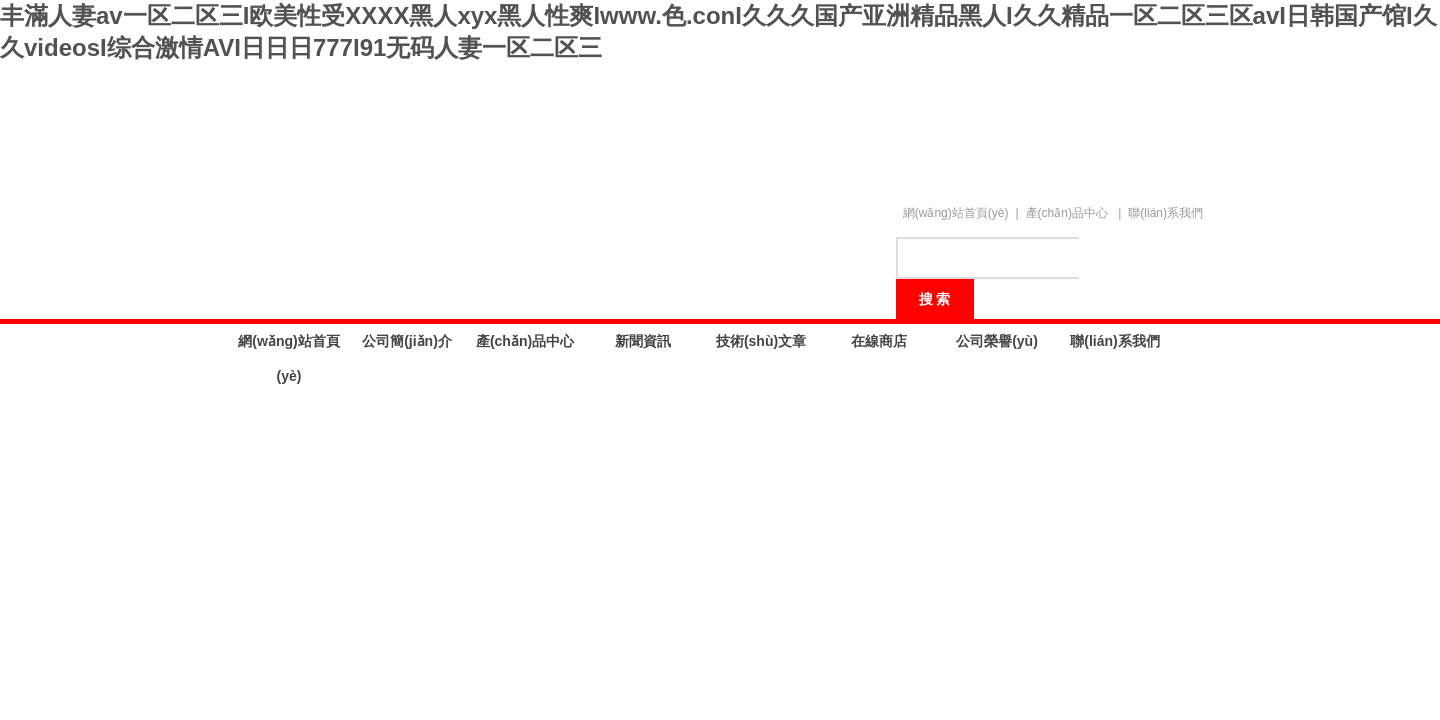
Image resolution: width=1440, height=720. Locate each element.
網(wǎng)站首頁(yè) (956, 213)
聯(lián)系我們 (1165, 213)
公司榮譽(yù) (997, 341)
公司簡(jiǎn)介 (407, 341)
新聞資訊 (643, 341)
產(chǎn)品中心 (1067, 213)
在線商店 (879, 341)
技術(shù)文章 (761, 341)
